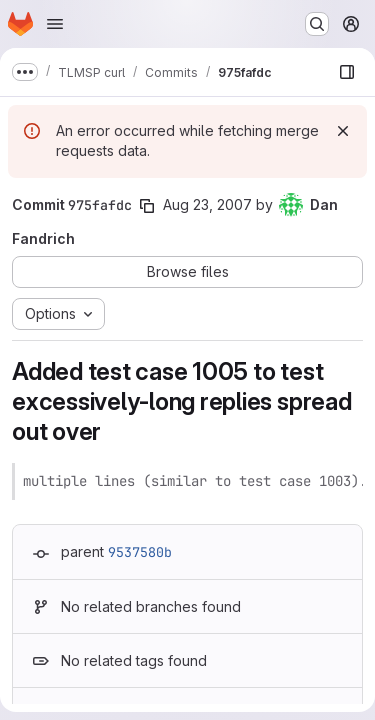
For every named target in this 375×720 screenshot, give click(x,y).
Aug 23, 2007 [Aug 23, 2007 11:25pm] (207, 204)
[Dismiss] (343, 131)
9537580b (140, 552)
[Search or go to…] (317, 24)
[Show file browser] (347, 72)
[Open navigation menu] (55, 24)
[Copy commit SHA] (147, 206)
